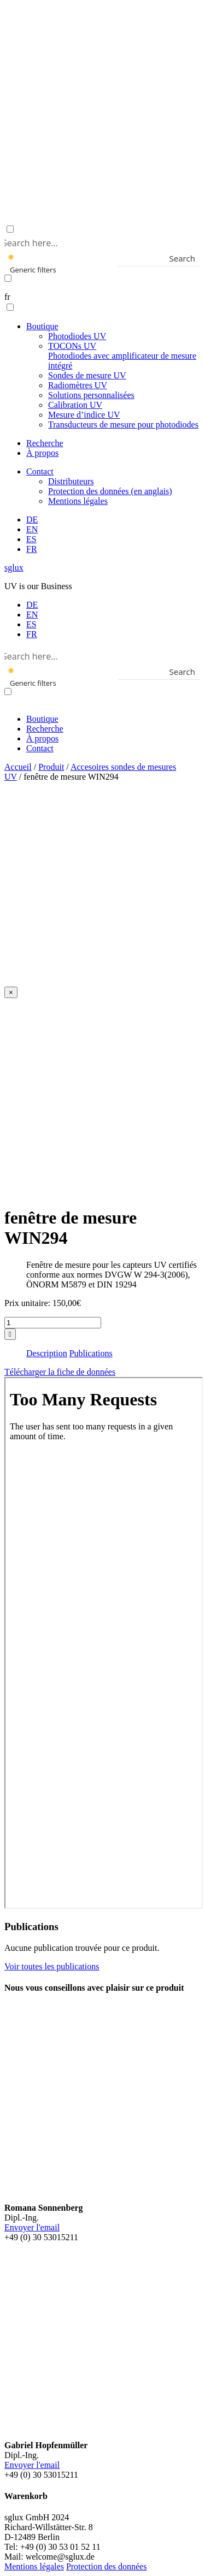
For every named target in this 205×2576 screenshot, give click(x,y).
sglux (14, 567)
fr (7, 296)
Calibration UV (75, 404)
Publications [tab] (91, 1353)
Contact (40, 471)
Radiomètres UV (77, 385)
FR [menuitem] (31, 634)
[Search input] (100, 242)
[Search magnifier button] (193, 258)
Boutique (42, 326)
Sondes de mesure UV (87, 375)
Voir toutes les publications (51, 1966)
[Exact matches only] (7, 278)
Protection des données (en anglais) (110, 491)
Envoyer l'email (32, 2227)
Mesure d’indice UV (84, 414)
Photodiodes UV (77, 336)
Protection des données (106, 2566)
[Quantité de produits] (52, 1322)
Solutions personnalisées (91, 395)
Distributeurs (71, 481)
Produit (51, 766)
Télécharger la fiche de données (59, 1371)
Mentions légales (78, 501)
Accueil (18, 766)
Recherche (44, 443)
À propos (42, 453)
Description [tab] (46, 1353)
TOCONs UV (122, 355)
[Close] (10, 992)
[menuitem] (32, 519)
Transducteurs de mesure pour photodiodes (123, 424)
